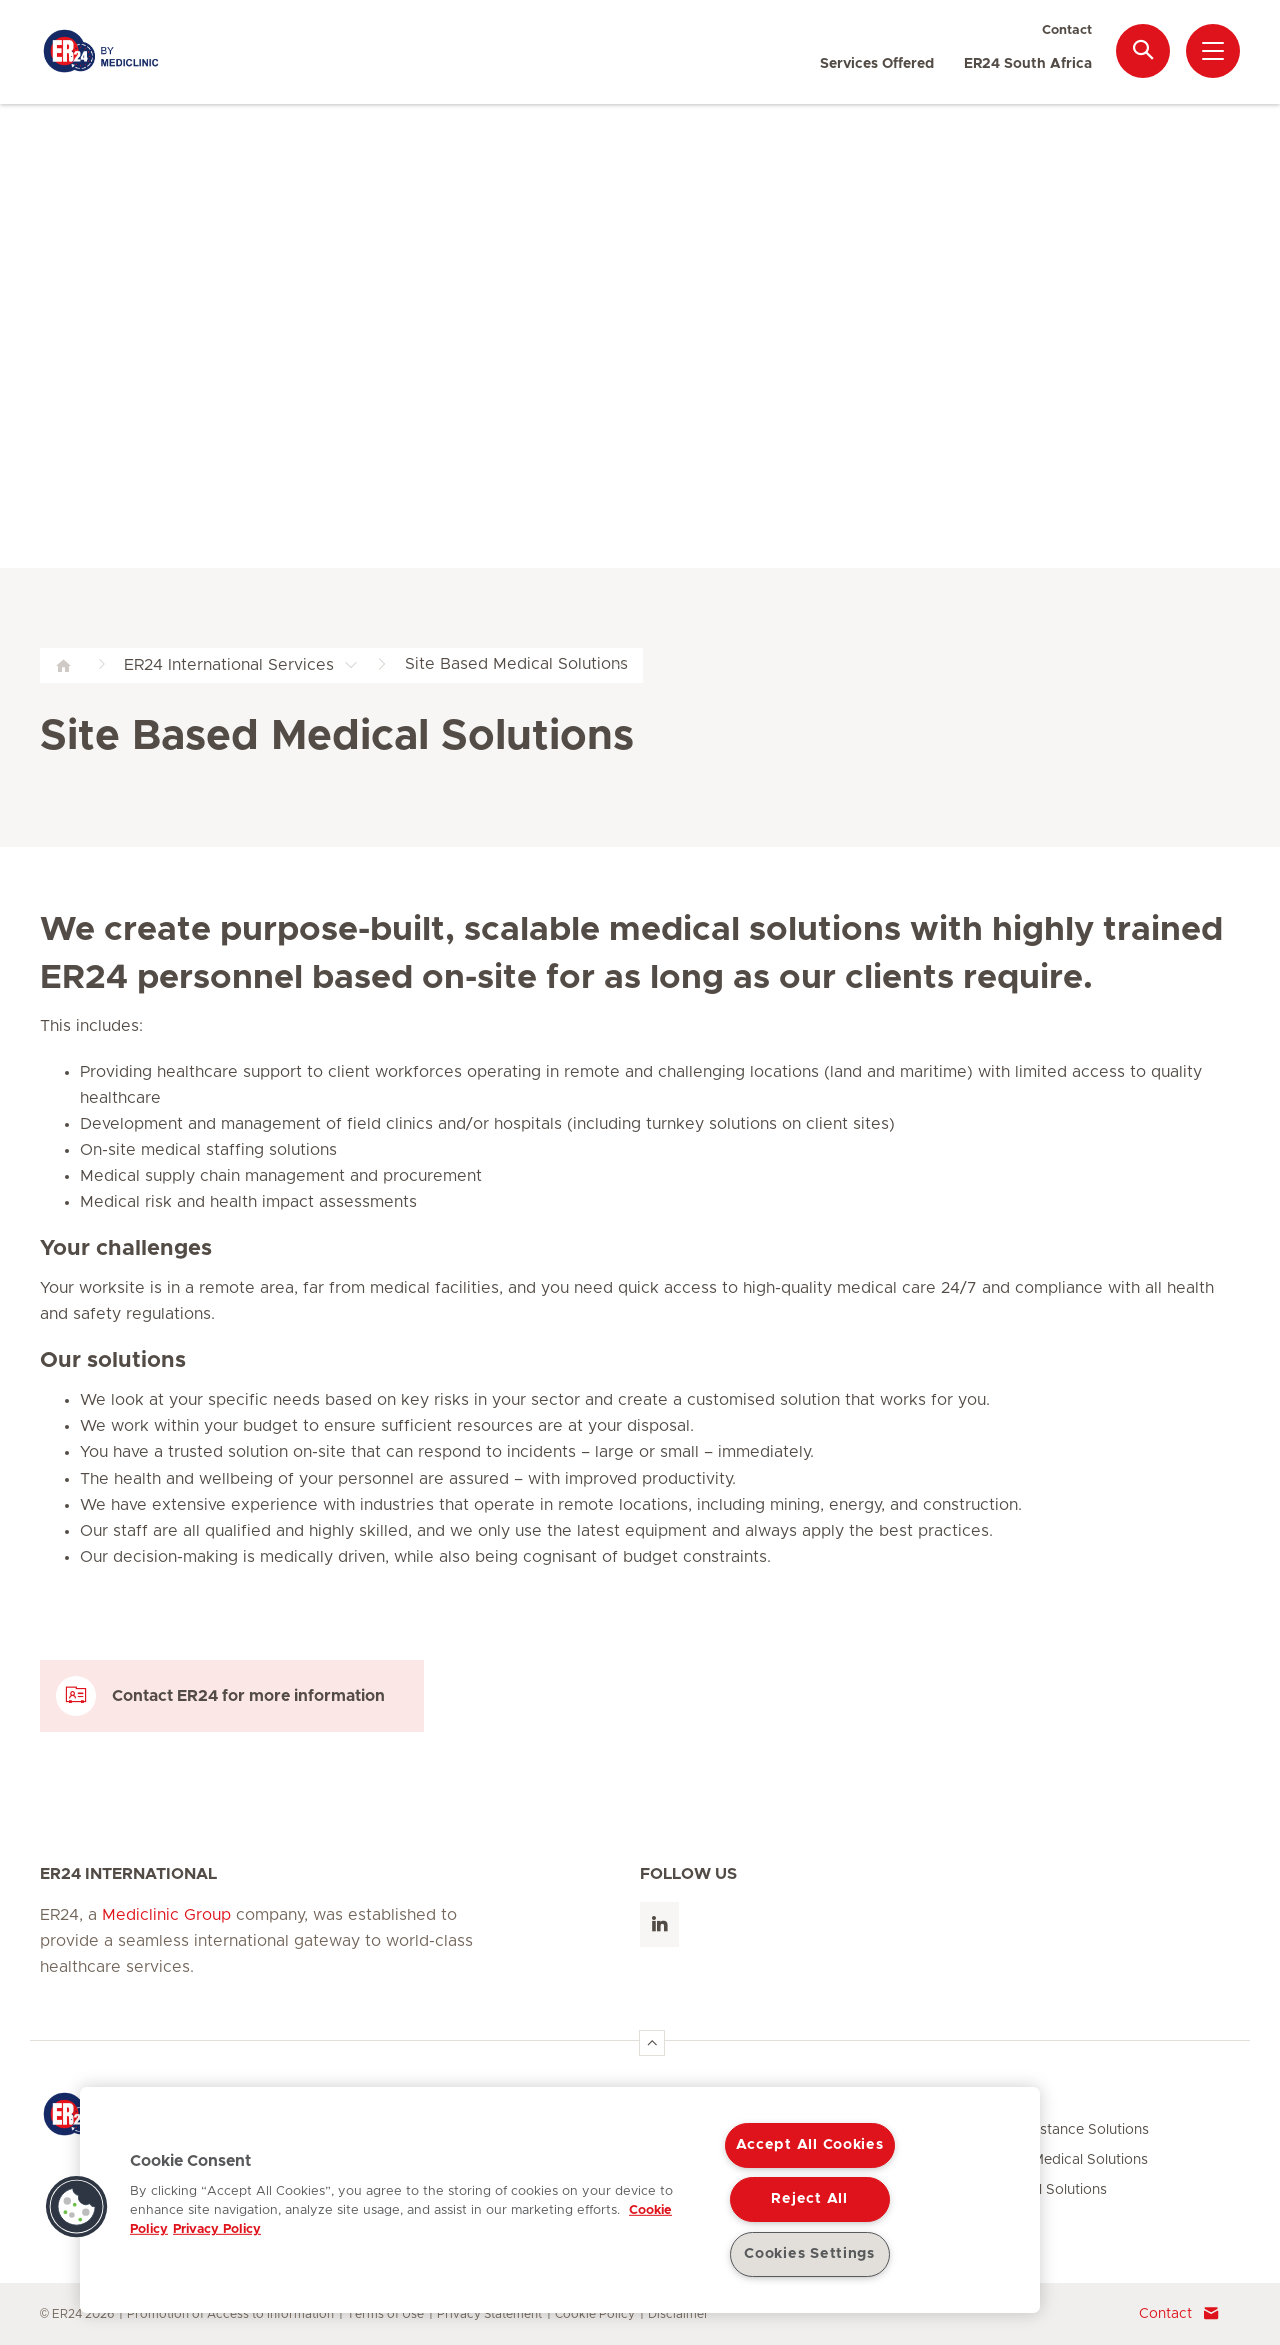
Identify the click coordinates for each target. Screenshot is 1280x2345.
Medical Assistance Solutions (1053, 2130)
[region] (560, 2200)
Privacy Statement (489, 2314)
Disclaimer (678, 2314)
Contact (1067, 30)
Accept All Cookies (810, 2145)
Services (990, 2102)
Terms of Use (385, 2314)
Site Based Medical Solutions (1052, 2160)
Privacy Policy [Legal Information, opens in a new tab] (217, 2229)
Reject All (809, 2199)
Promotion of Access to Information (230, 2314)
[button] (77, 2207)
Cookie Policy (595, 2314)
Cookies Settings (809, 2254)
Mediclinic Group (166, 1915)
